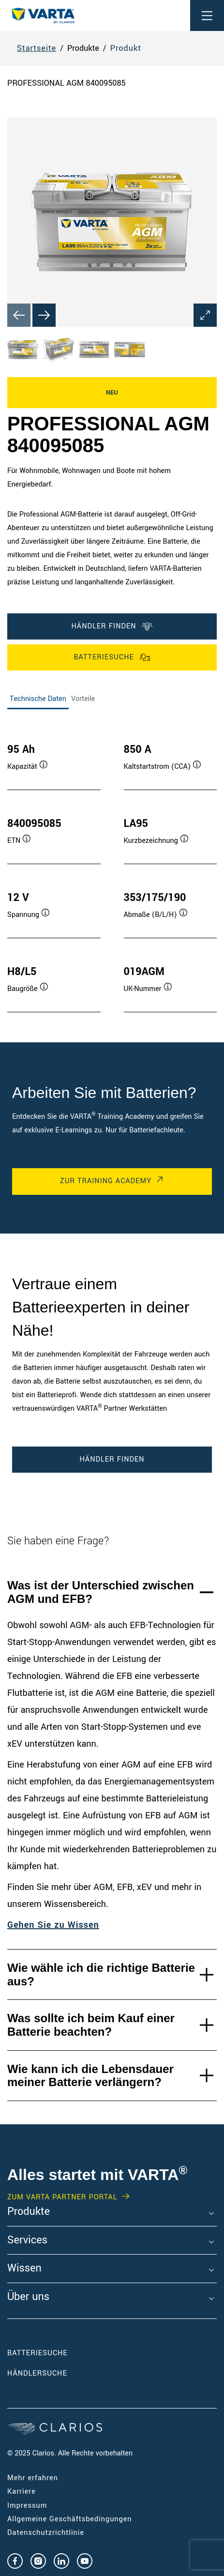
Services (27, 2240)
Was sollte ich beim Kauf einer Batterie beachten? (91, 2025)
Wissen (24, 2268)
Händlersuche (52, 2373)
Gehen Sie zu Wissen (53, 1925)
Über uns (28, 2297)
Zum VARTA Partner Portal (62, 2197)
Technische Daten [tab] (38, 699)
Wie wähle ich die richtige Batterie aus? (101, 1974)
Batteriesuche (112, 657)
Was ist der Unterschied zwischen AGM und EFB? (100, 1592)
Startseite (36, 48)
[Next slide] (44, 315)
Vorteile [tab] (83, 699)
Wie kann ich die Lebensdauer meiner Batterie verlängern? (90, 2075)
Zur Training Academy (105, 1181)
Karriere (21, 2491)
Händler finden (111, 626)
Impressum (27, 2505)
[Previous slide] (18, 315)
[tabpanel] (112, 868)
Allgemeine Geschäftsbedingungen (69, 2519)
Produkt (125, 48)
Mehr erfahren (32, 2478)
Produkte (28, 2212)
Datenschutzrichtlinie (45, 2533)
